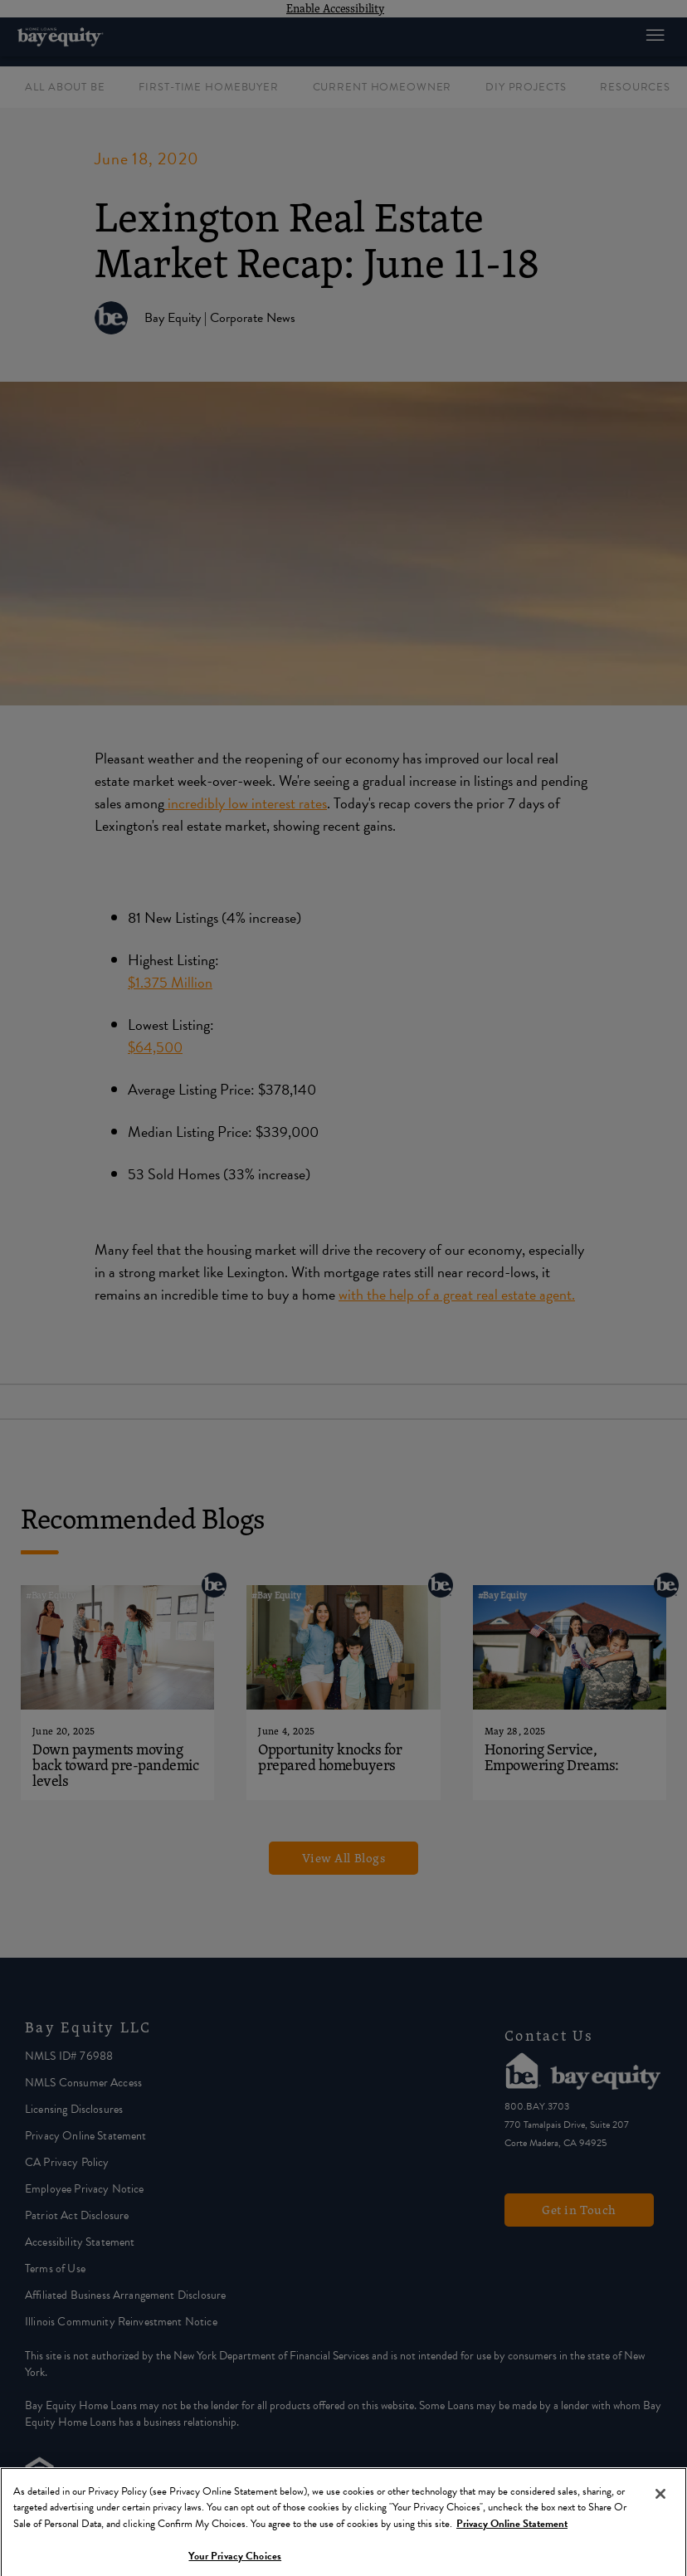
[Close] (660, 2503)
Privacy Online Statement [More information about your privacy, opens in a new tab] (512, 2533)
